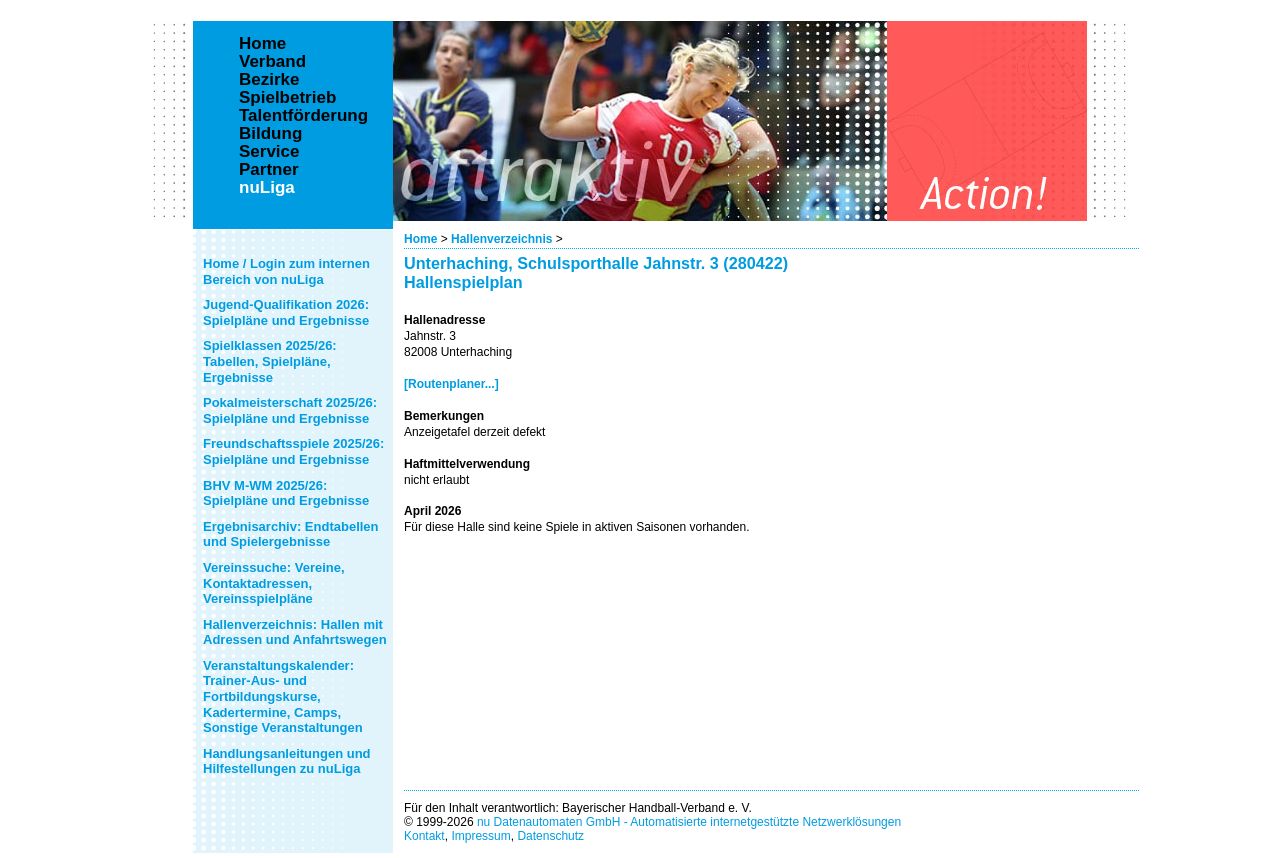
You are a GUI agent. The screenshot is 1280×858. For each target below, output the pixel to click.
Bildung (270, 134)
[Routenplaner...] (451, 384)
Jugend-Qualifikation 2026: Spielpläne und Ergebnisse (286, 312)
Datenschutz (550, 836)
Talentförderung (303, 116)
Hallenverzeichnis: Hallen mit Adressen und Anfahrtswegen (295, 632)
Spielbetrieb (287, 98)
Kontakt (424, 836)
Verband (272, 62)
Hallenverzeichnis (501, 239)
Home (420, 239)
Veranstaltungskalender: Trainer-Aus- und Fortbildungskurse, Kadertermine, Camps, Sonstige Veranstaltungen (283, 696)
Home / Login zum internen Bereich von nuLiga (286, 271)
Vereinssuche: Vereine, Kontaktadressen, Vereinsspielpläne (274, 583)
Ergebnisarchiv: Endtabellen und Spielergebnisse (291, 534)
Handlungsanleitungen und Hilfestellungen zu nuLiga (287, 761)
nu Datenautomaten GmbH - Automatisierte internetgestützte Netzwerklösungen (689, 822)
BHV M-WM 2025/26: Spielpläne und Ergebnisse (286, 493)
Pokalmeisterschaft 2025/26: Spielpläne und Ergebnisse (290, 410)
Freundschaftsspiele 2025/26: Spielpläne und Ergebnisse (293, 451)
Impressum (480, 836)
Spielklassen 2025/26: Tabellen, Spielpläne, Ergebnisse (270, 361)
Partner (269, 170)
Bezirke (269, 80)
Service (269, 152)
